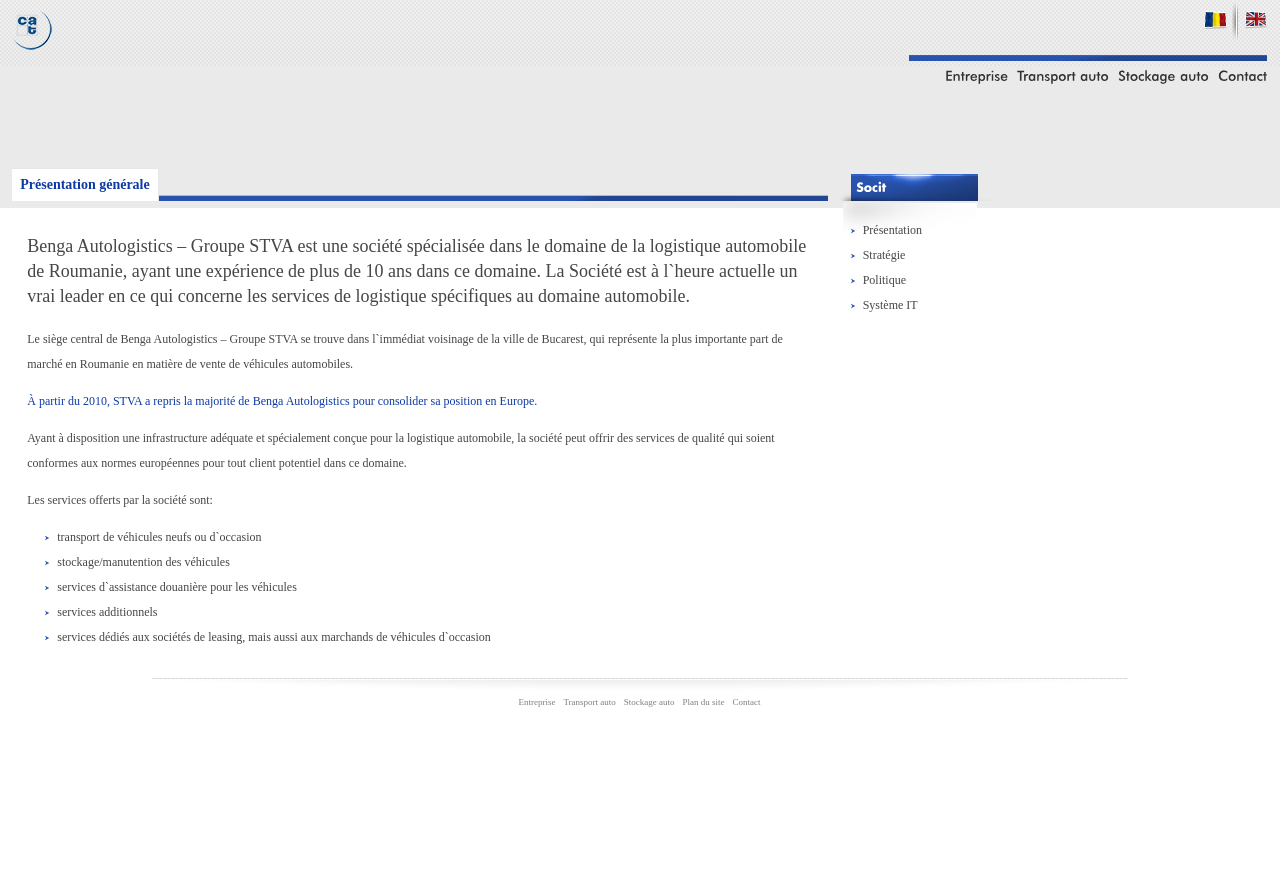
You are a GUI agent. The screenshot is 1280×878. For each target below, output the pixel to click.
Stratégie (884, 255)
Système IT (890, 305)
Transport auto (589, 702)
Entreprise (536, 702)
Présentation (892, 230)
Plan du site (704, 702)
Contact (747, 702)
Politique (884, 280)
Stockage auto (649, 702)
